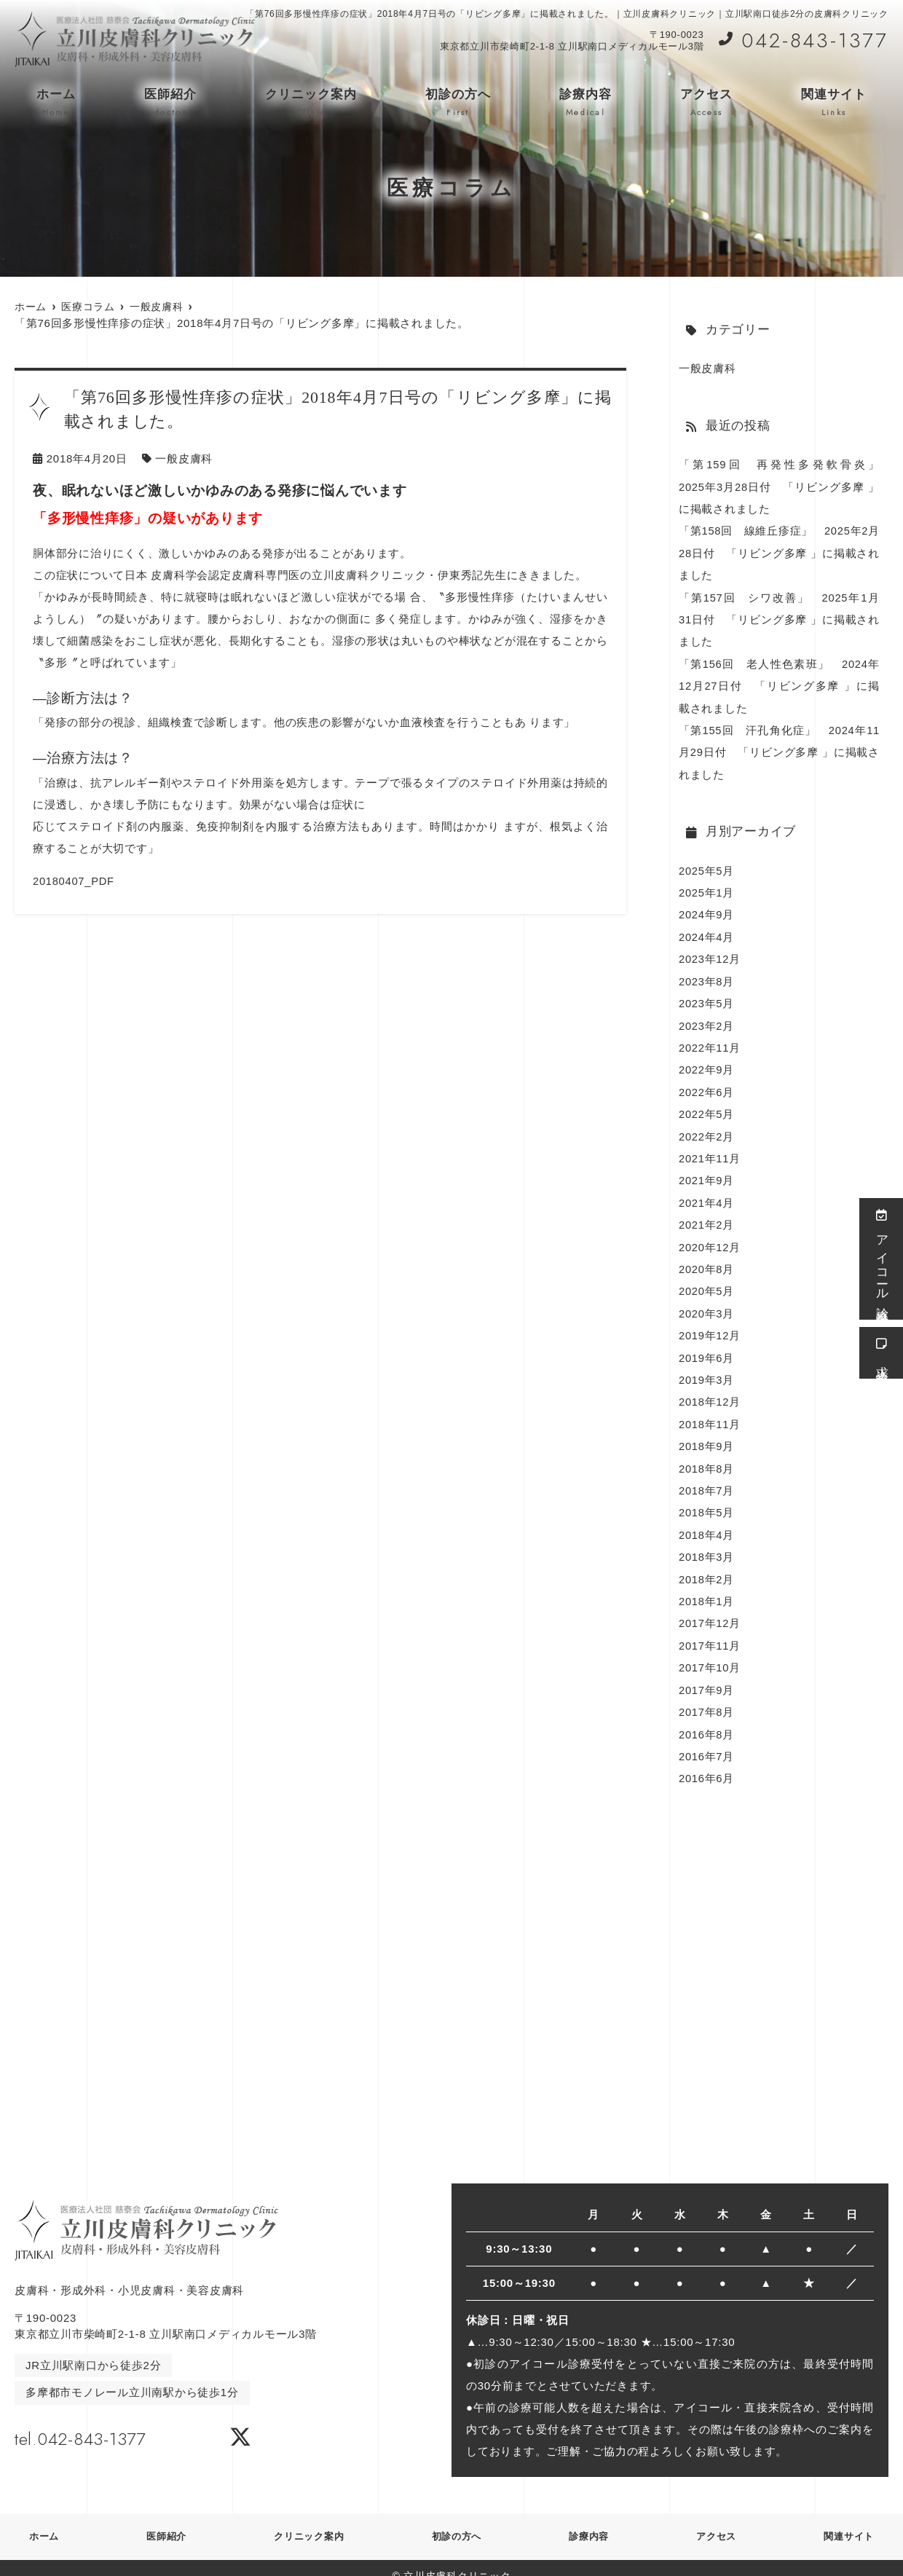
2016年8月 (707, 1718)
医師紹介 (170, 103)
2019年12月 (710, 1324)
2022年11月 (710, 1040)
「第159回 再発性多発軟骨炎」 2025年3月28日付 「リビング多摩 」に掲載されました (785, 486)
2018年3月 (707, 1543)
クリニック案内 (311, 103)
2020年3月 (707, 1302)
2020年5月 (707, 1281)
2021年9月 (707, 1171)
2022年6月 (707, 1084)
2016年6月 (707, 1761)
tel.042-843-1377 (108, 2419)
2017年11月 (710, 1630)
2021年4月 (707, 1193)
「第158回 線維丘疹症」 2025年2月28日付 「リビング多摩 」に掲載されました (779, 552)
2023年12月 (710, 953)
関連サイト (834, 103)
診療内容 (585, 103)
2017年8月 (707, 1696)
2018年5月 (707, 1499)
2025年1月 (707, 887)
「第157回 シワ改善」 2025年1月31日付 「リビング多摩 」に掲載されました (779, 617)
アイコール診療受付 (881, 1259)
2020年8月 (707, 1259)
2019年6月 (707, 1346)
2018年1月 (707, 1586)
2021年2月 (707, 1215)
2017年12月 (710, 1608)
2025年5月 (707, 865)
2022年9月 (707, 1062)
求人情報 (881, 1353)
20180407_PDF (74, 880)
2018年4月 (707, 1521)
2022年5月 (707, 1106)
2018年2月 (707, 1565)
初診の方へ (458, 103)
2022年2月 (707, 1128)
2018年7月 (707, 1477)
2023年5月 (707, 996)
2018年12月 (710, 1390)
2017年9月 (707, 1674)
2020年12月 (710, 1237)
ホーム (56, 103)
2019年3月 (707, 1368)
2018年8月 (707, 1455)
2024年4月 (707, 931)
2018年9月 (707, 1433)
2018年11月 (710, 1412)
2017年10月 (710, 1652)
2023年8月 (707, 975)
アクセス (706, 103)
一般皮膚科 (184, 458)
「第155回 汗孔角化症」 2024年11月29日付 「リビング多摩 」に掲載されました (779, 748)
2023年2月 (707, 1018)
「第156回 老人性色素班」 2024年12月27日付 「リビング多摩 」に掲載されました (779, 683)
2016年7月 (707, 1739)
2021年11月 (710, 1149)
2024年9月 (707, 909)
